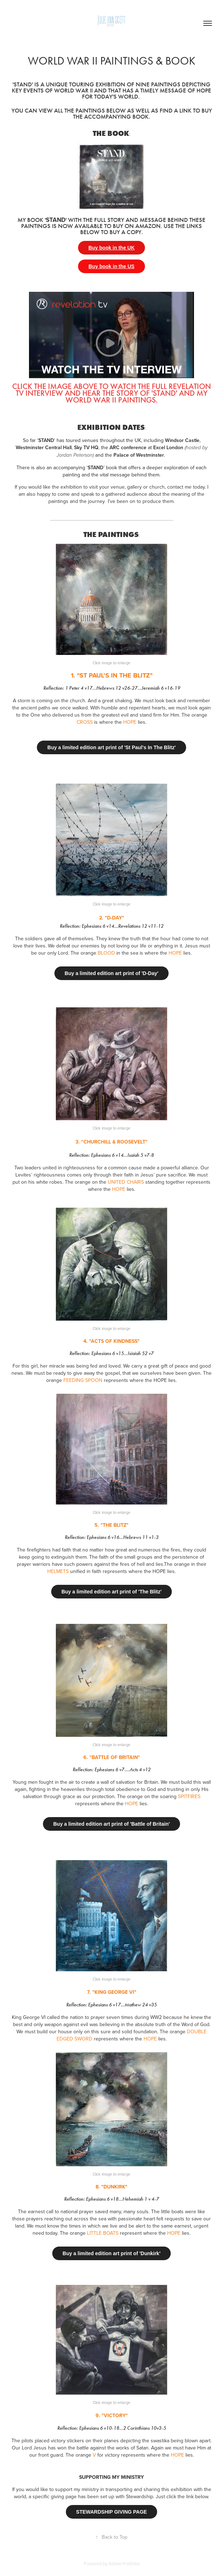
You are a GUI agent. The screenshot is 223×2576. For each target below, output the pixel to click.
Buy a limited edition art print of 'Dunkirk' (111, 2253)
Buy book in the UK (111, 248)
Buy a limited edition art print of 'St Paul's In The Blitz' (111, 747)
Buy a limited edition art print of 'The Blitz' (112, 1591)
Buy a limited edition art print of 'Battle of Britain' (111, 1824)
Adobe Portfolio (124, 2563)
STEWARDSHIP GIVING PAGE (111, 2512)
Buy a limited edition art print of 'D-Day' (112, 973)
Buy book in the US (111, 266)
